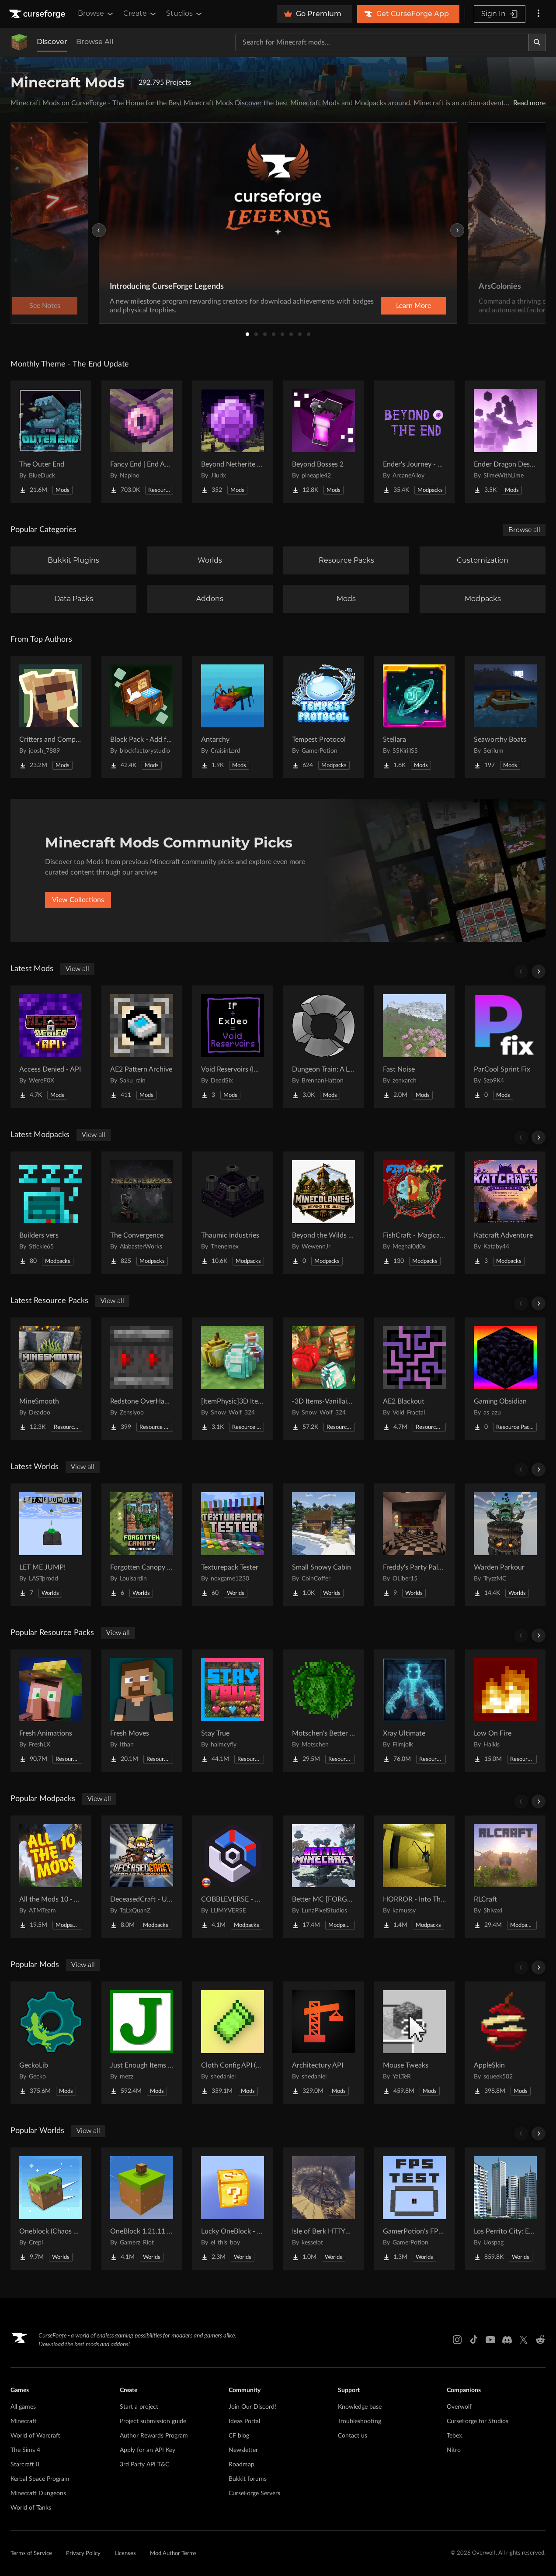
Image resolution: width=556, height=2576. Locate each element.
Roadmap (241, 2465)
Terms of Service (31, 2553)
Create (140, 13)
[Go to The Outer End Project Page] (50, 441)
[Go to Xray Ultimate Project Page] (414, 1710)
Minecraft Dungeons (38, 2493)
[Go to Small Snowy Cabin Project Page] (323, 1544)
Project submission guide (153, 2421)
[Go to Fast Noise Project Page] (414, 1046)
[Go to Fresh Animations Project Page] (50, 1710)
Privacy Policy (83, 2553)
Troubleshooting (359, 2421)
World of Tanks (30, 2508)
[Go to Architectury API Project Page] (323, 2042)
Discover (52, 42)
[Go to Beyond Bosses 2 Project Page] (323, 441)
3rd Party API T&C (144, 2465)
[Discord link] (507, 2339)
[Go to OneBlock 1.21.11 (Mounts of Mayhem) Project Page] (141, 2208)
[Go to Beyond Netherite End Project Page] (232, 441)
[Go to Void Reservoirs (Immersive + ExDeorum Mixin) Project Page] (232, 1046)
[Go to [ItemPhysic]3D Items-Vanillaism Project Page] (232, 1378)
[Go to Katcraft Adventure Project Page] (505, 1212)
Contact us (352, 2436)
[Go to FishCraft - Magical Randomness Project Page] (414, 1212)
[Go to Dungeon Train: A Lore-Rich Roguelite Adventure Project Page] (323, 1046)
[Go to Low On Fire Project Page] (505, 1710)
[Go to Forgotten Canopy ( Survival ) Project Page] (141, 1544)
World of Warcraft (35, 2436)
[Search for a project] (382, 42)
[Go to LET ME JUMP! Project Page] (50, 1544)
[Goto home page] (38, 14)
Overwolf (459, 2407)
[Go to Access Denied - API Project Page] (50, 1046)
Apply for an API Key (147, 2450)
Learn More (413, 305)
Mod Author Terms (173, 2553)
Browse (96, 13)
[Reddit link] (540, 2339)
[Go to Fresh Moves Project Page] (141, 1710)
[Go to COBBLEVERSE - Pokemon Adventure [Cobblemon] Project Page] (232, 1876)
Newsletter (243, 2450)
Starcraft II (24, 2465)
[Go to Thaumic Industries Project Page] (232, 1212)
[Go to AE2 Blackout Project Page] (414, 1378)
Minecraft (23, 2421)
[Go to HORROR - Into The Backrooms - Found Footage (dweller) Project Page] (414, 1876)
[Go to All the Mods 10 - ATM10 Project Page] (50, 1876)
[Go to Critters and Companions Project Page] (50, 717)
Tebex (454, 2436)
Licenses (125, 2553)
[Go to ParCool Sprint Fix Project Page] (505, 1046)
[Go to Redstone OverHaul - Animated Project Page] (141, 1378)
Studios (184, 13)
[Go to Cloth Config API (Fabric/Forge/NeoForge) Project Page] (232, 2042)
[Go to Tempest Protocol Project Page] (323, 717)
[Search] (537, 42)
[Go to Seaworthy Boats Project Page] (505, 717)
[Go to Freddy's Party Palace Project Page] (414, 1544)
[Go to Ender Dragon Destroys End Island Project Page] (505, 441)
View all (77, 969)
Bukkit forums (248, 2479)
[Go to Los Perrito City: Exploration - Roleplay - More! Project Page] (505, 2208)
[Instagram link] (457, 2339)
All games (23, 2407)
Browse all (524, 530)
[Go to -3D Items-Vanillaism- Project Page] (323, 1378)
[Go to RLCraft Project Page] (505, 1876)
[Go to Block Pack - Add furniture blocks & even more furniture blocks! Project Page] (141, 717)
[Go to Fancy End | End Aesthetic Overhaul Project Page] (141, 441)
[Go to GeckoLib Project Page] (50, 2042)
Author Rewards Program (154, 2436)
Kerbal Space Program (40, 2479)
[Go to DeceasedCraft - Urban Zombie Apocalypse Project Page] (141, 1876)
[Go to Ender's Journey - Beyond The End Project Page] (414, 441)
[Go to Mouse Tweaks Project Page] (414, 2042)
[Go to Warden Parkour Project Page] (505, 1544)
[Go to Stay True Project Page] (232, 1710)
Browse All (94, 42)
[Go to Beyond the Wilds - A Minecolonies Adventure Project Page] (323, 1212)
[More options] (538, 14)
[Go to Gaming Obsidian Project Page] (505, 1378)
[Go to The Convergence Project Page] (141, 1212)
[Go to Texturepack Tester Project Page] (232, 1544)
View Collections (78, 899)
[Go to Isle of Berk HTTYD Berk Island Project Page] (323, 2208)
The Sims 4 (25, 2450)
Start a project (139, 2407)
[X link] (523, 2339)
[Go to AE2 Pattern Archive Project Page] (141, 1046)
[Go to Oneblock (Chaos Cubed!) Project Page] (50, 2208)
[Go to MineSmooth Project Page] (50, 1378)
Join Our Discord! (252, 2407)
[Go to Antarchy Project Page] (232, 717)
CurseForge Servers (254, 2493)
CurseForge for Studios (477, 2421)
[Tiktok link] (474, 2339)
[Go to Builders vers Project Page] (50, 1212)
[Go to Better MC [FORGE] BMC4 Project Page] (323, 1876)
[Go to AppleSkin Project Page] (505, 2042)
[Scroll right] (539, 972)
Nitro (454, 2450)
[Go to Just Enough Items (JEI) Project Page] (141, 2042)
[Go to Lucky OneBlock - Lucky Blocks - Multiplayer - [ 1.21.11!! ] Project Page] (232, 2208)
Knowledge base (360, 2407)
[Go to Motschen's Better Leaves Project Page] (323, 1710)
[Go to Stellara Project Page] (414, 717)
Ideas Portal (244, 2421)
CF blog (239, 2436)
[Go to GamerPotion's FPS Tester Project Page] (414, 2208)
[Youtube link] (490, 2339)
